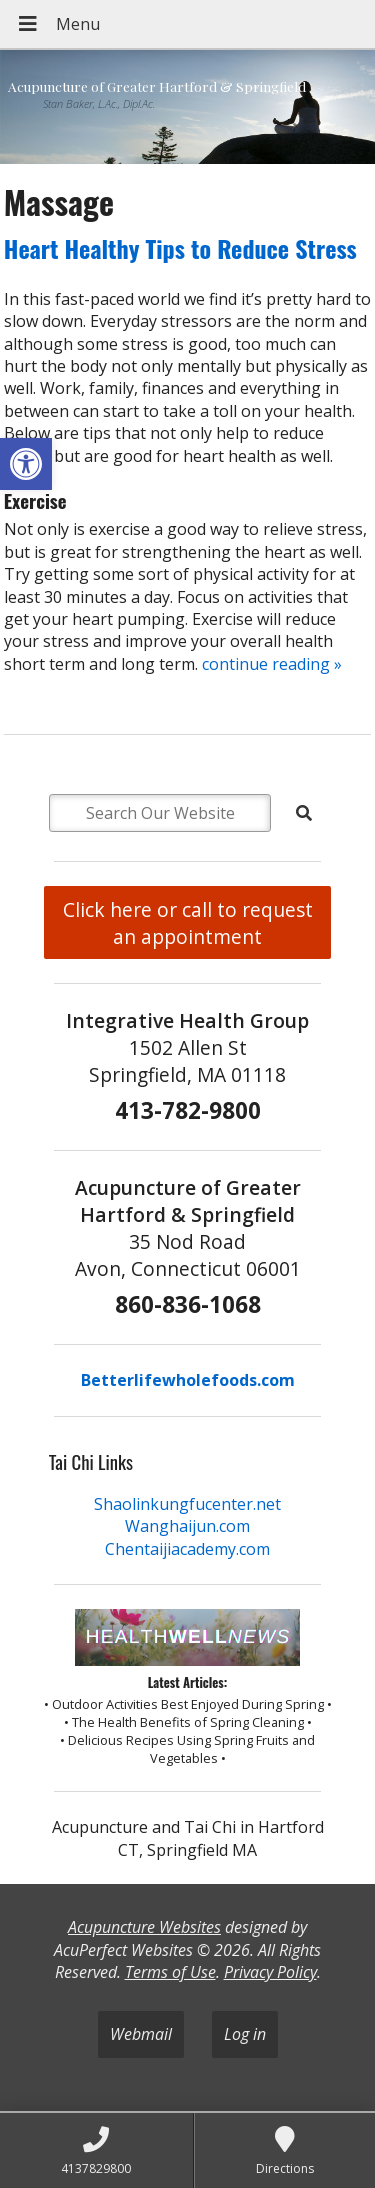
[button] (26, 464)
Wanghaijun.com (187, 1526)
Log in (245, 2034)
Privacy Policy (270, 1972)
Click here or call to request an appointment (188, 923)
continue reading (272, 664)
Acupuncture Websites (144, 1927)
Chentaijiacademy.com (187, 1549)
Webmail (141, 2034)
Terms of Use (170, 1972)
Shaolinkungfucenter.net (187, 1504)
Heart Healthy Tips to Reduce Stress (180, 248)
